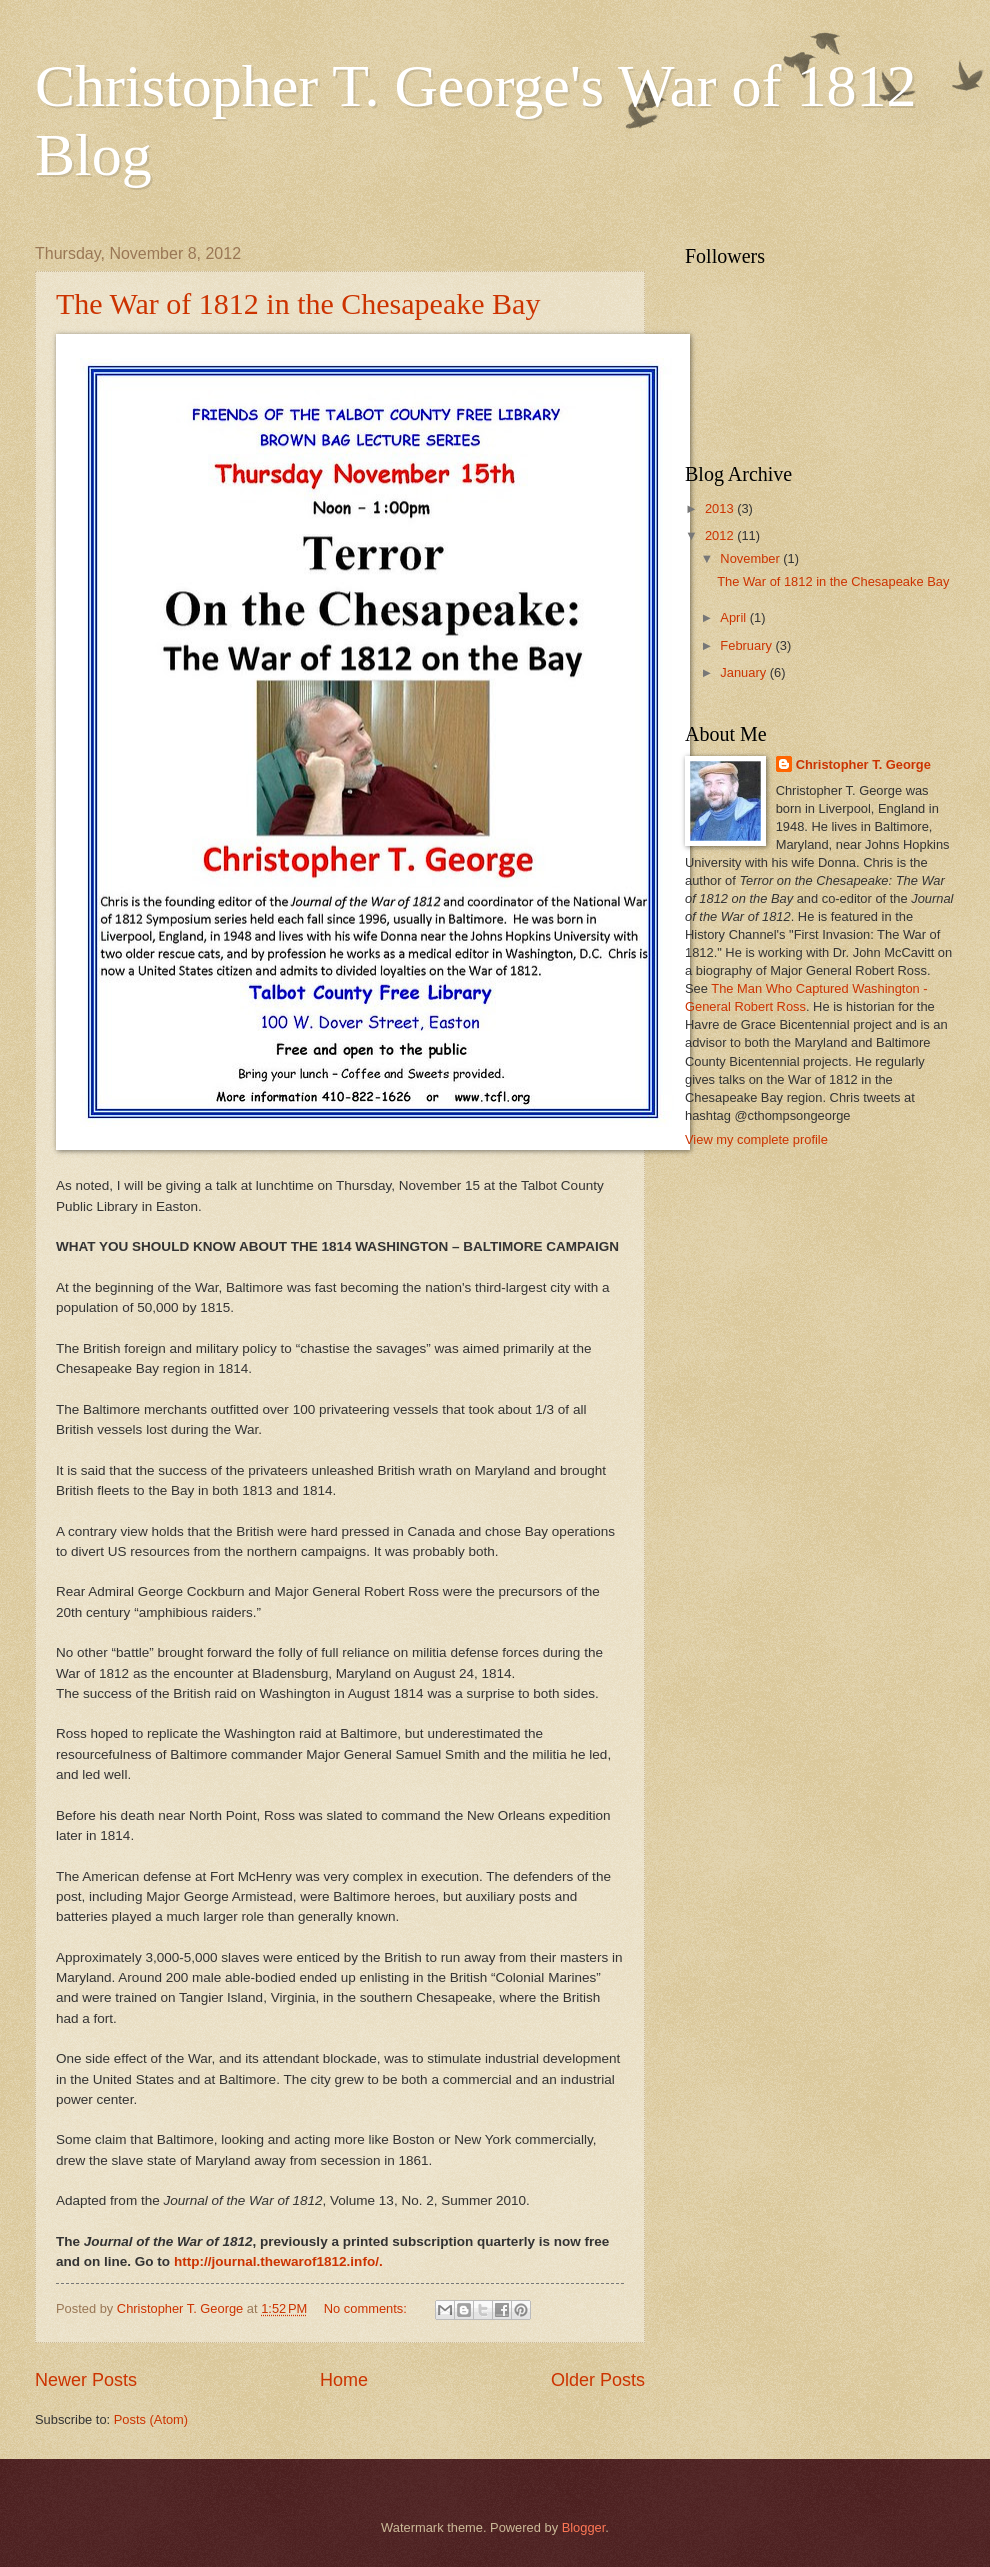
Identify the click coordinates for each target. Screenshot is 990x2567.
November (751, 558)
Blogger (584, 2527)
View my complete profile (756, 1139)
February (747, 645)
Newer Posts (86, 2380)
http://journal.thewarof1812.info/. (278, 2261)
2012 (721, 535)
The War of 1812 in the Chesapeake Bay (298, 303)
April (734, 617)
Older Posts (598, 2380)
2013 (721, 508)
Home (344, 2380)
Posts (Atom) (151, 2419)
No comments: (367, 2308)
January (744, 672)
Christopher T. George (863, 764)
